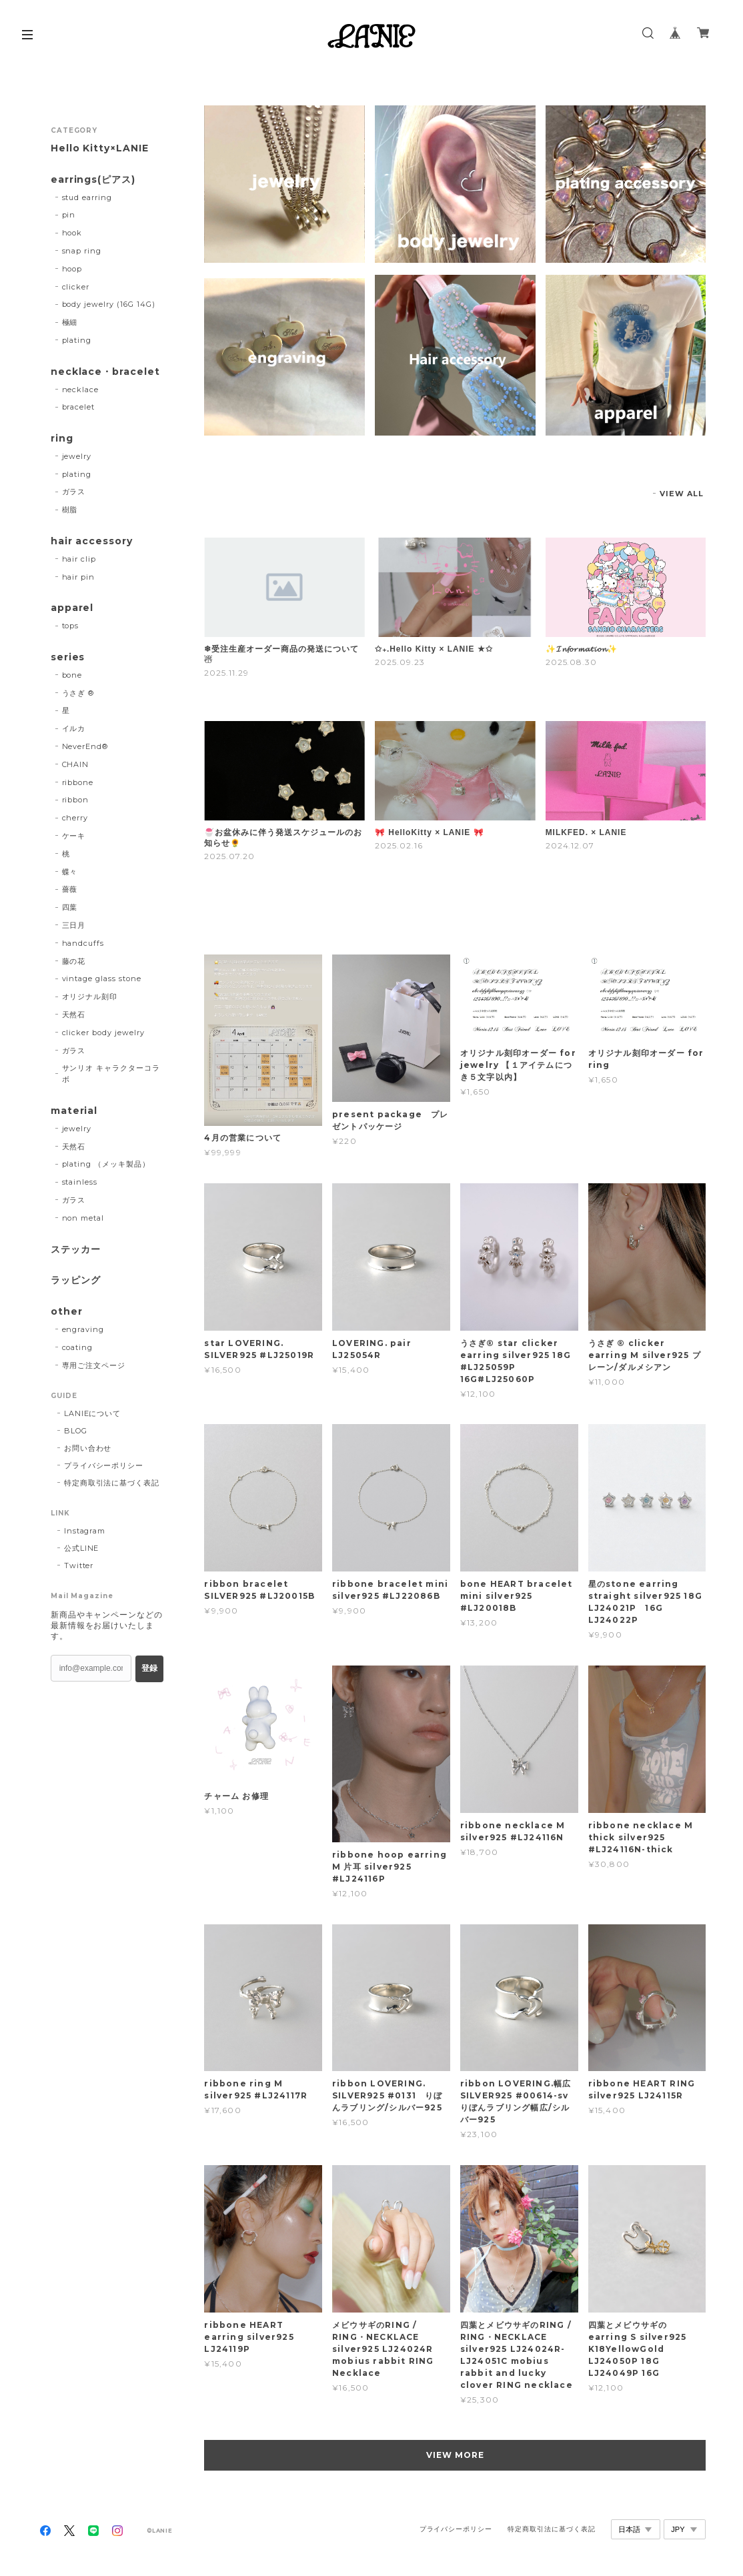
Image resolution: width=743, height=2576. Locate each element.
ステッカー (76, 1249)
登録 (149, 1668)
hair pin (78, 577)
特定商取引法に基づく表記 (112, 1482)
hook (72, 232)
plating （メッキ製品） (106, 1164)
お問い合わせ (88, 1448)
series (68, 657)
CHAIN (75, 764)
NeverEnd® (85, 746)
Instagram (85, 1530)
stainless (80, 1182)
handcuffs (83, 943)
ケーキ (74, 835)
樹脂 (70, 509)
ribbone (78, 782)
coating (77, 1347)
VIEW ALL (682, 493)
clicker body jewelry (103, 1032)
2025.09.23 (400, 662)
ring (62, 438)
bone (72, 675)
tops (70, 625)
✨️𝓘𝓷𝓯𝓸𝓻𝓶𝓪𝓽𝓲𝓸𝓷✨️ (582, 649)
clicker (76, 286)
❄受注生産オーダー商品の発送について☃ (281, 654)
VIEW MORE (455, 2455)
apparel (72, 608)
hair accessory (92, 541)
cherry (75, 817)
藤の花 (74, 961)
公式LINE (81, 1548)
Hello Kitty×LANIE (100, 148)
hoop (72, 268)
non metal (83, 1218)
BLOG (75, 1430)
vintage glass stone (101, 978)
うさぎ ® (78, 693)
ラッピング (76, 1280)
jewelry (77, 456)
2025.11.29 (226, 673)
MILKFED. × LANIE (586, 832)
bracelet (78, 407)
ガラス (74, 491)
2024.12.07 (570, 845)
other (67, 1311)
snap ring (82, 250)
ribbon (75, 799)
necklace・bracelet (105, 372)
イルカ (74, 728)
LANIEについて (92, 1413)
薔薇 (70, 889)
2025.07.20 (229, 856)
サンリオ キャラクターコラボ (111, 1073)
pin (69, 214)
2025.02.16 (399, 845)
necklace (80, 389)
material (74, 1111)
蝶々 (70, 871)
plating (77, 340)
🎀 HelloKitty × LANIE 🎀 (429, 832)
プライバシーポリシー (104, 1465)
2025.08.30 (572, 662)
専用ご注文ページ (94, 1365)
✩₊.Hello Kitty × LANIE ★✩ (434, 649)
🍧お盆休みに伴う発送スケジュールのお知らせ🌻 (282, 838)
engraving (83, 1329)
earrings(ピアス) (93, 179)
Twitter (79, 1565)
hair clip (79, 559)
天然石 (74, 1014)
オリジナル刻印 (90, 996)
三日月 (74, 925)
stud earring (87, 197)
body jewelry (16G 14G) (108, 304)
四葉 (70, 907)
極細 (70, 322)
